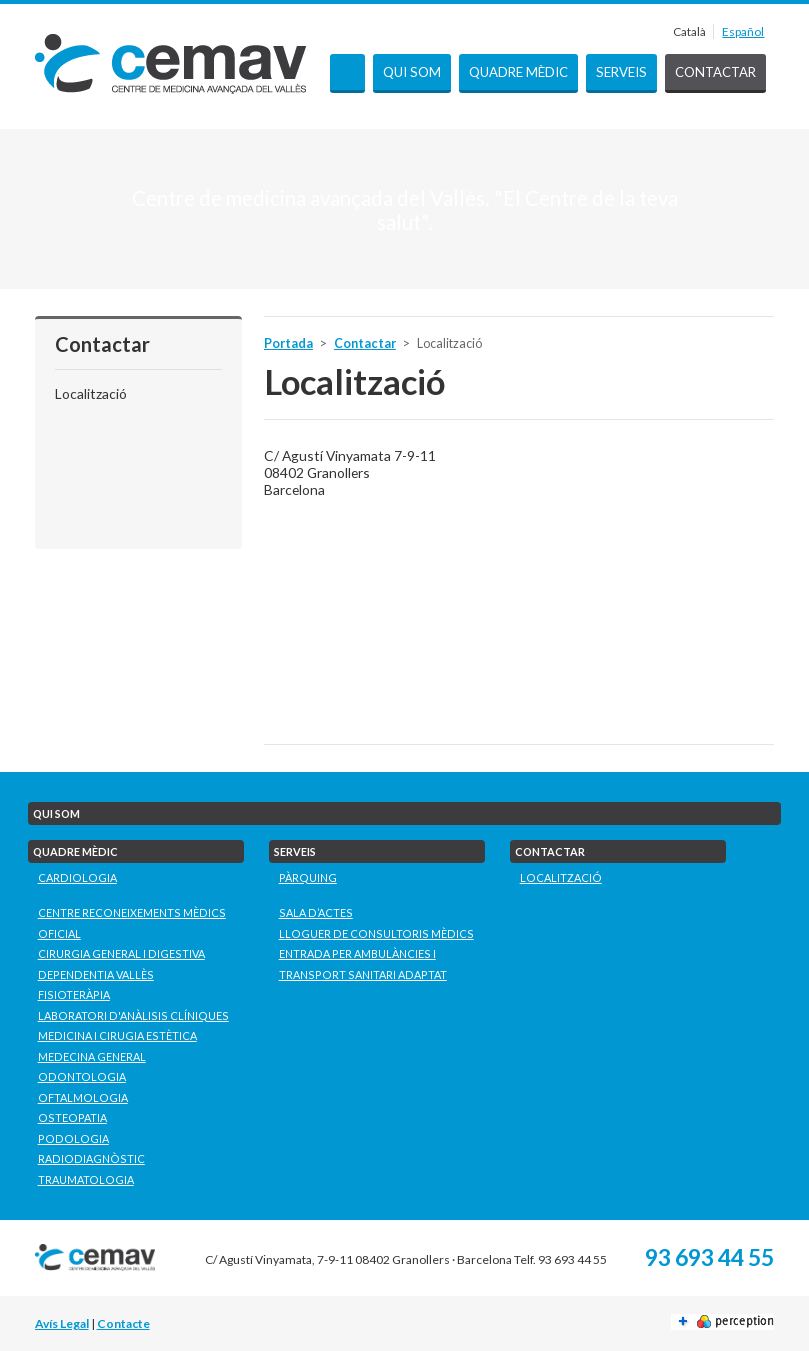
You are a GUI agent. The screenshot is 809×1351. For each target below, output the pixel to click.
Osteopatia (72, 1117)
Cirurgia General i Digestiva (121, 953)
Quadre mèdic (518, 72)
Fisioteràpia (74, 994)
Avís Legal (62, 1323)
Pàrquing (308, 877)
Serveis (621, 72)
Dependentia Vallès (96, 974)
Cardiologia (77, 877)
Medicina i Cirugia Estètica (117, 1035)
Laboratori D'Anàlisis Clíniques (133, 1015)
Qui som (412, 72)
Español (743, 31)
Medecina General (92, 1056)
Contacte (123, 1323)
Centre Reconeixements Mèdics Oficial (132, 923)
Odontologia (82, 1076)
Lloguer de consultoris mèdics (376, 933)
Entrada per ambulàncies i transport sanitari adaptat (363, 964)
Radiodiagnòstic (91, 1158)
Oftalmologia (83, 1097)
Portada (347, 73)
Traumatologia (86, 1179)
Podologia (73, 1138)
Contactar (715, 72)
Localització (91, 393)
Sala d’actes (316, 912)
